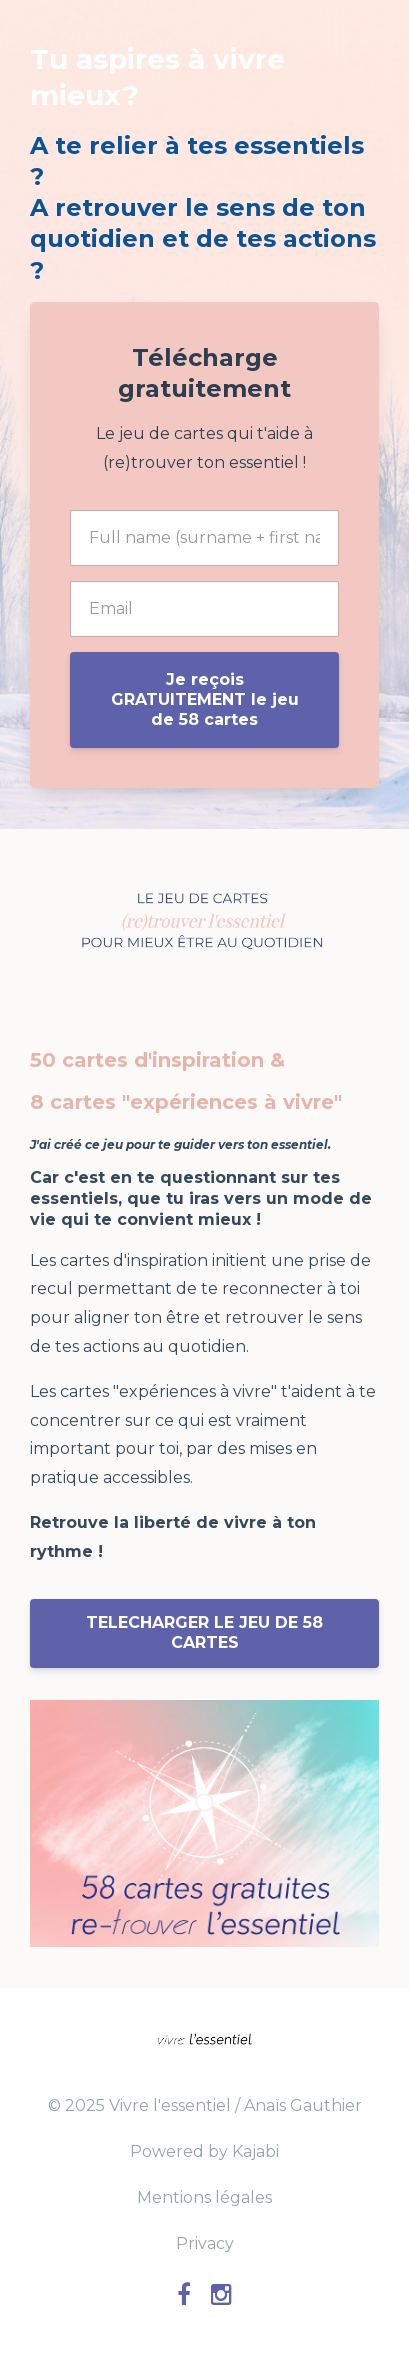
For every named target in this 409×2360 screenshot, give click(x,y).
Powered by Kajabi (204, 2151)
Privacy (205, 2243)
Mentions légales (204, 2197)
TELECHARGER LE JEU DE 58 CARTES (204, 1632)
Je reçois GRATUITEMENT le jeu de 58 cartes (205, 699)
